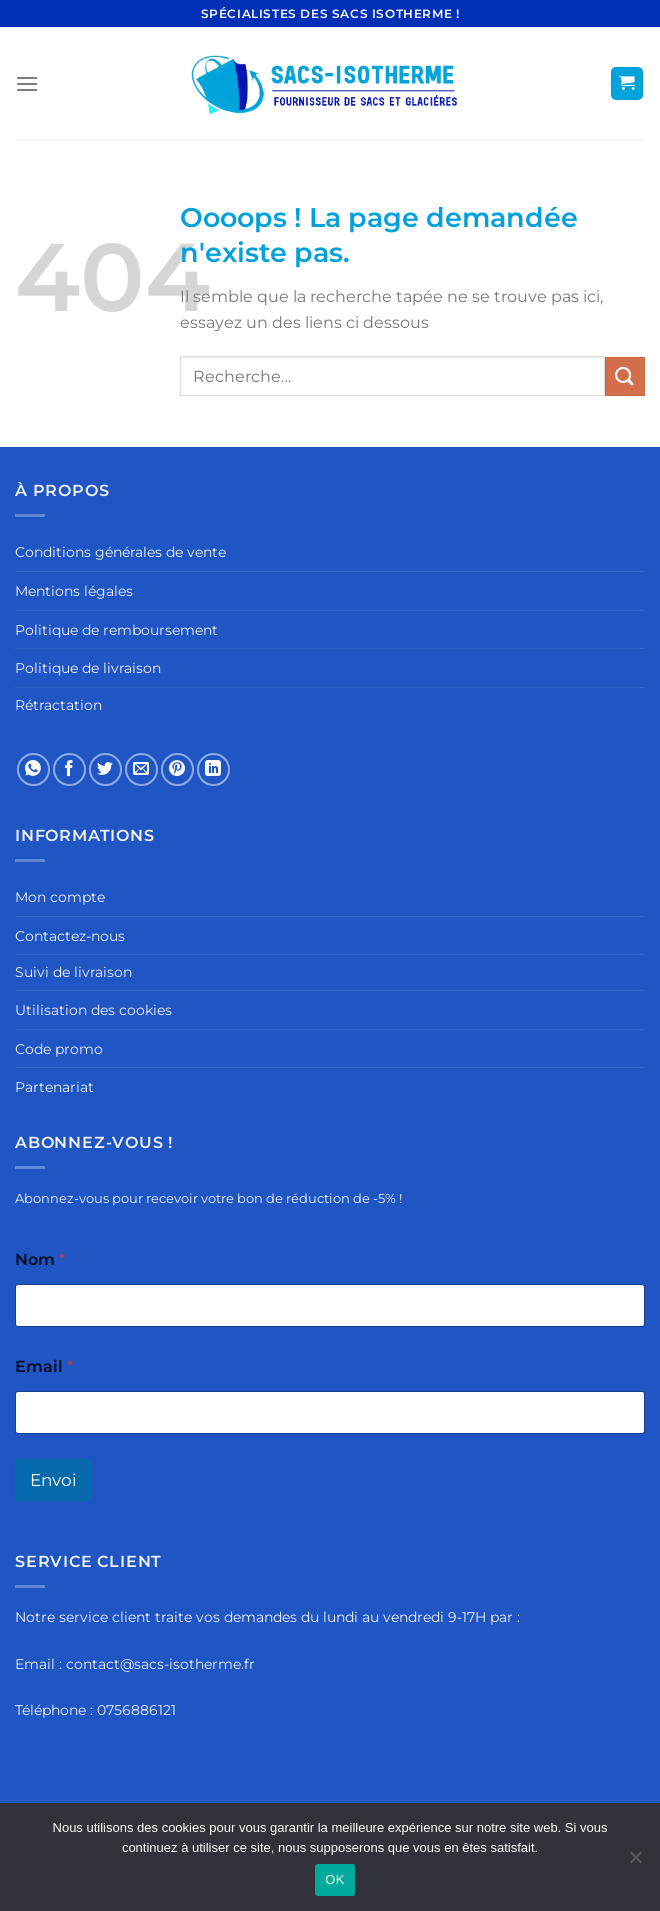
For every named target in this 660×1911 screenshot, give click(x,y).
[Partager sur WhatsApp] (33, 769)
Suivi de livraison (73, 972)
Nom (40, 1259)
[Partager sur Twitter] (105, 769)
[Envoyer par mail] (141, 769)
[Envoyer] (625, 376)
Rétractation (58, 705)
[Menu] (27, 83)
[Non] (635, 1863)
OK (334, 1879)
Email (44, 1366)
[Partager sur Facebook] (69, 769)
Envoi (53, 1480)
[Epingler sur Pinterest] (177, 769)
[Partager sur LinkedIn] (213, 769)
